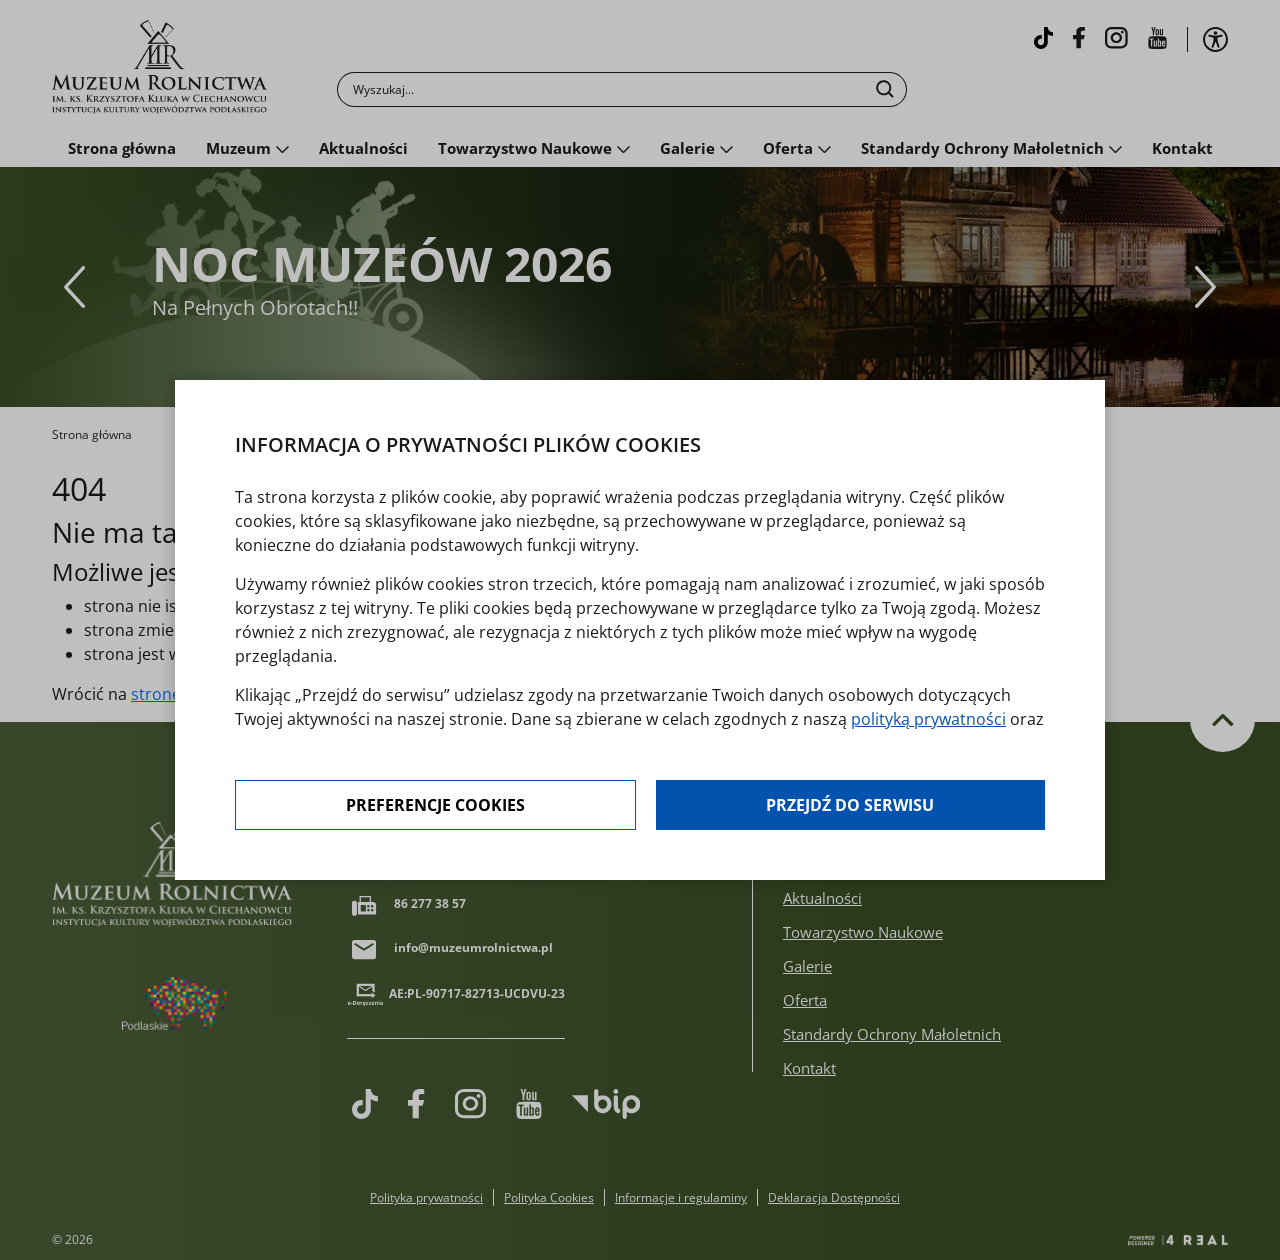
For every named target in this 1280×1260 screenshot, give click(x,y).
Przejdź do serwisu (850, 805)
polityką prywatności (928, 719)
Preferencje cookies (435, 805)
